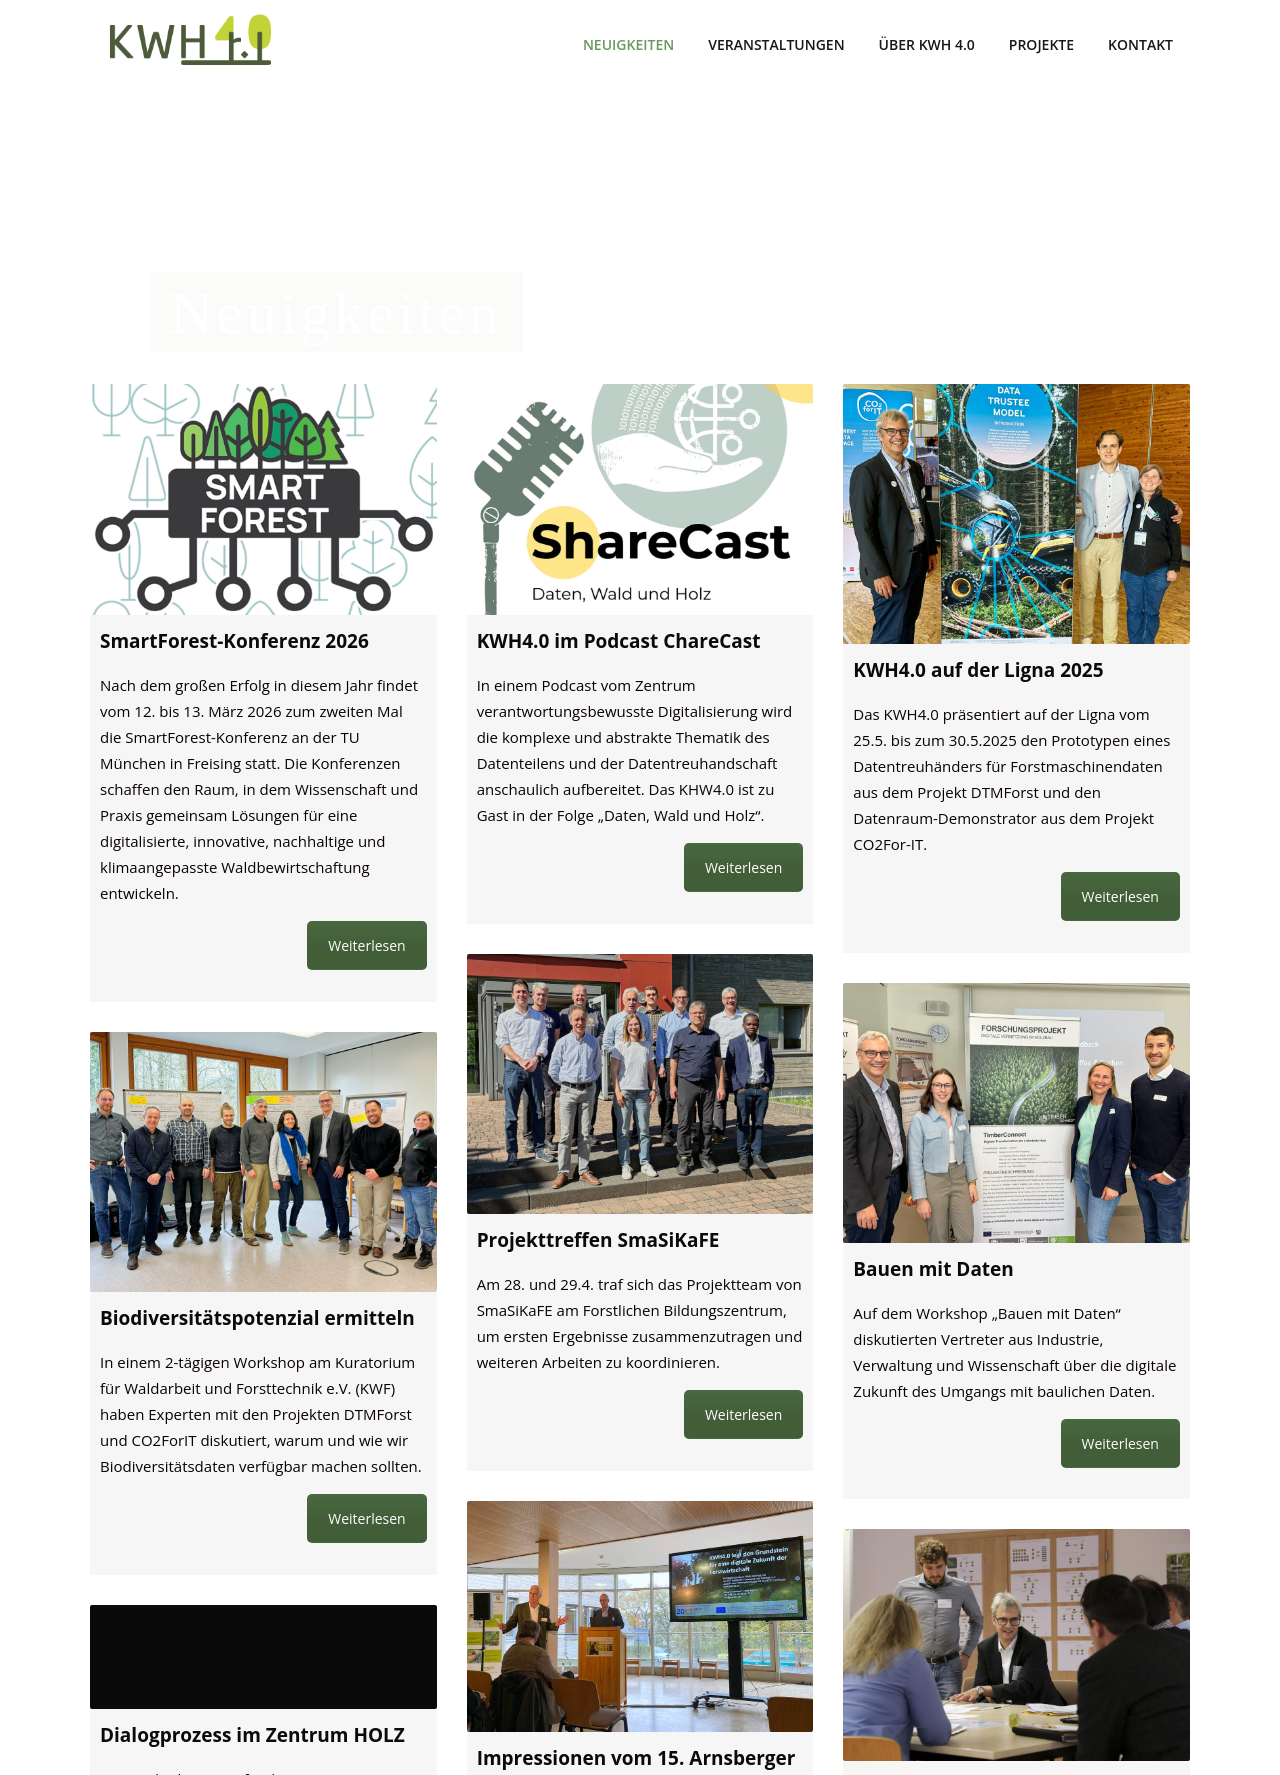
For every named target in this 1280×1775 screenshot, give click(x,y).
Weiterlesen (366, 945)
